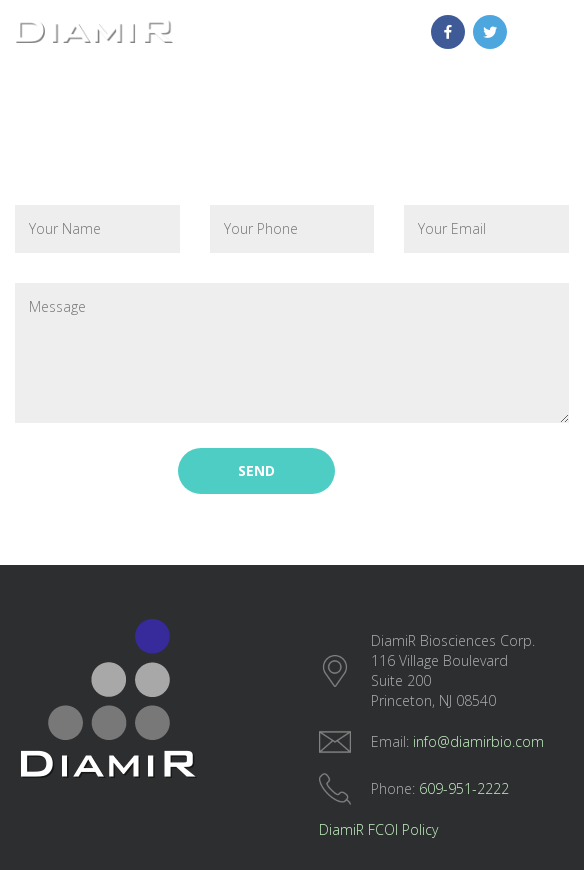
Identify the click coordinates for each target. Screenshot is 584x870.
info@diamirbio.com (478, 741)
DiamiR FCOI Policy (378, 829)
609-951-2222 (464, 788)
